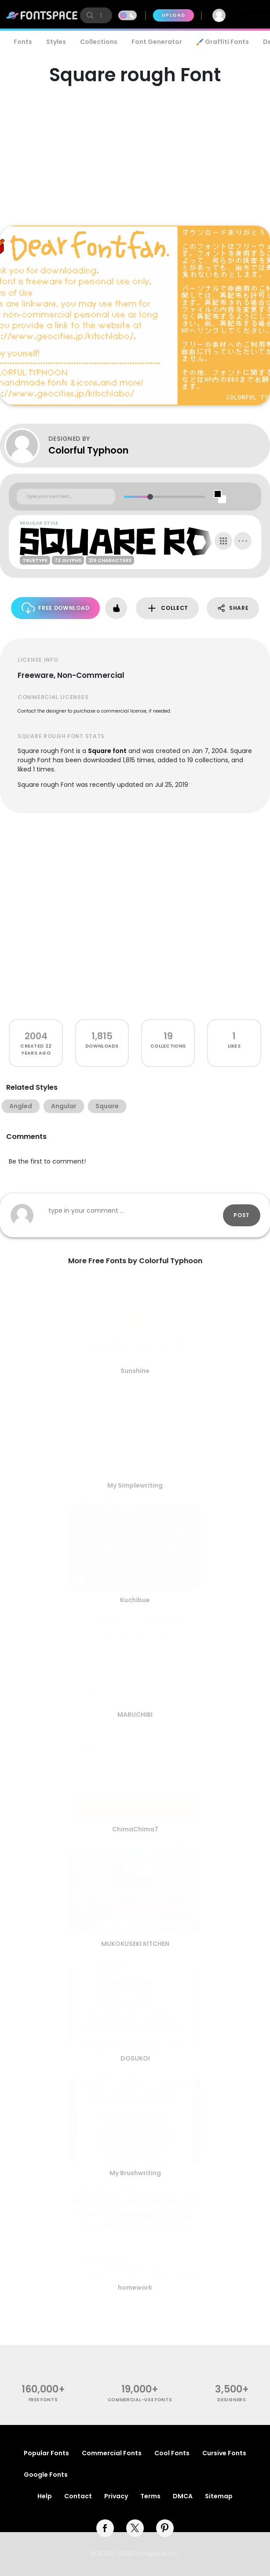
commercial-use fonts (140, 2399)
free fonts (43, 2399)
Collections (98, 41)
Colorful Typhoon (88, 450)
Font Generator (156, 41)
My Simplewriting (135, 1485)
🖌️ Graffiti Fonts (222, 41)
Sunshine (135, 1370)
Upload (173, 15)
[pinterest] (165, 2528)
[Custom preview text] (66, 496)
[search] (96, 15)
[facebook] (105, 2528)
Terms (150, 2496)
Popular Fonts (46, 2453)
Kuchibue (135, 1600)
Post (242, 1215)
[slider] (150, 497)
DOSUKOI (135, 2058)
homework (135, 2287)
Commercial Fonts (112, 2453)
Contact (78, 2496)
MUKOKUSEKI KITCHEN (135, 1943)
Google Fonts (46, 2474)
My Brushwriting (135, 2173)
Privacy (116, 2496)
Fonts (23, 41)
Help (44, 2496)
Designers (231, 2399)
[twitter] (135, 2528)
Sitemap (219, 2496)
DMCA (183, 2496)
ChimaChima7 (135, 1829)
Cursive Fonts (224, 2453)
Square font (107, 750)
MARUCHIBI (135, 1714)
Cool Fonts (172, 2453)
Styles (56, 41)
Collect (167, 608)
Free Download (56, 607)
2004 (36, 1036)
